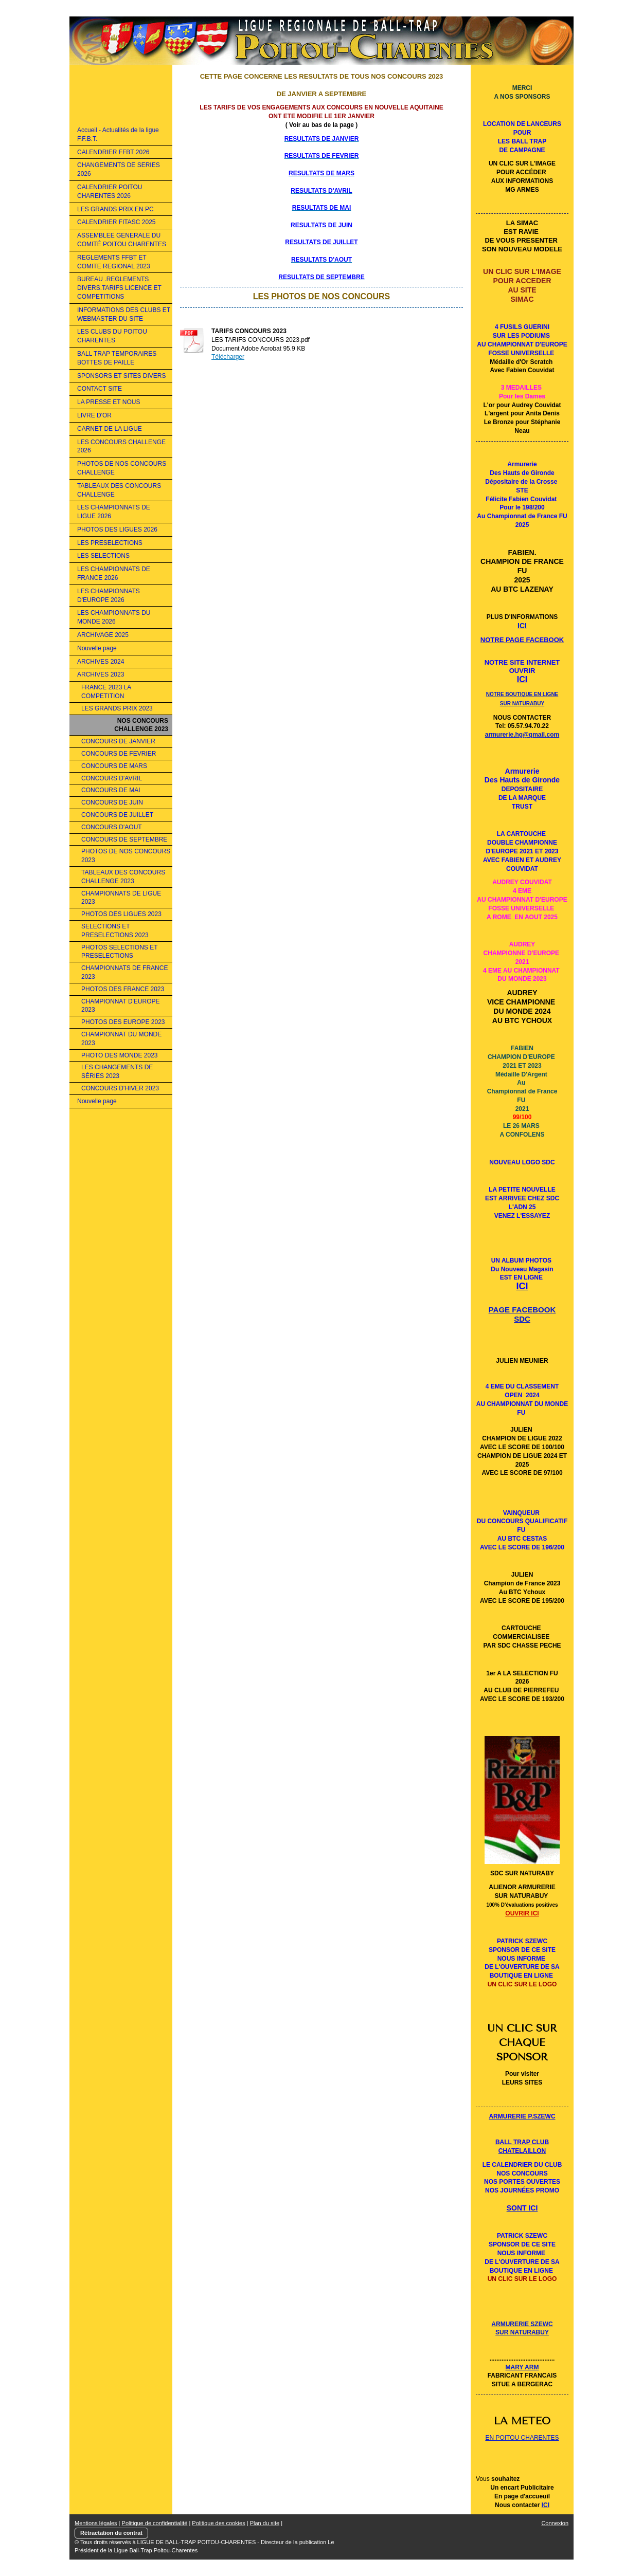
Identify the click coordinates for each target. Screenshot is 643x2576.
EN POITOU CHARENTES (522, 2437)
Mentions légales (96, 2523)
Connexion (554, 2523)
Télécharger (227, 356)
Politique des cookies (218, 2523)
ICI (545, 2505)
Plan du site (264, 2523)
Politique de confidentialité (155, 2523)
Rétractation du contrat (111, 2533)
